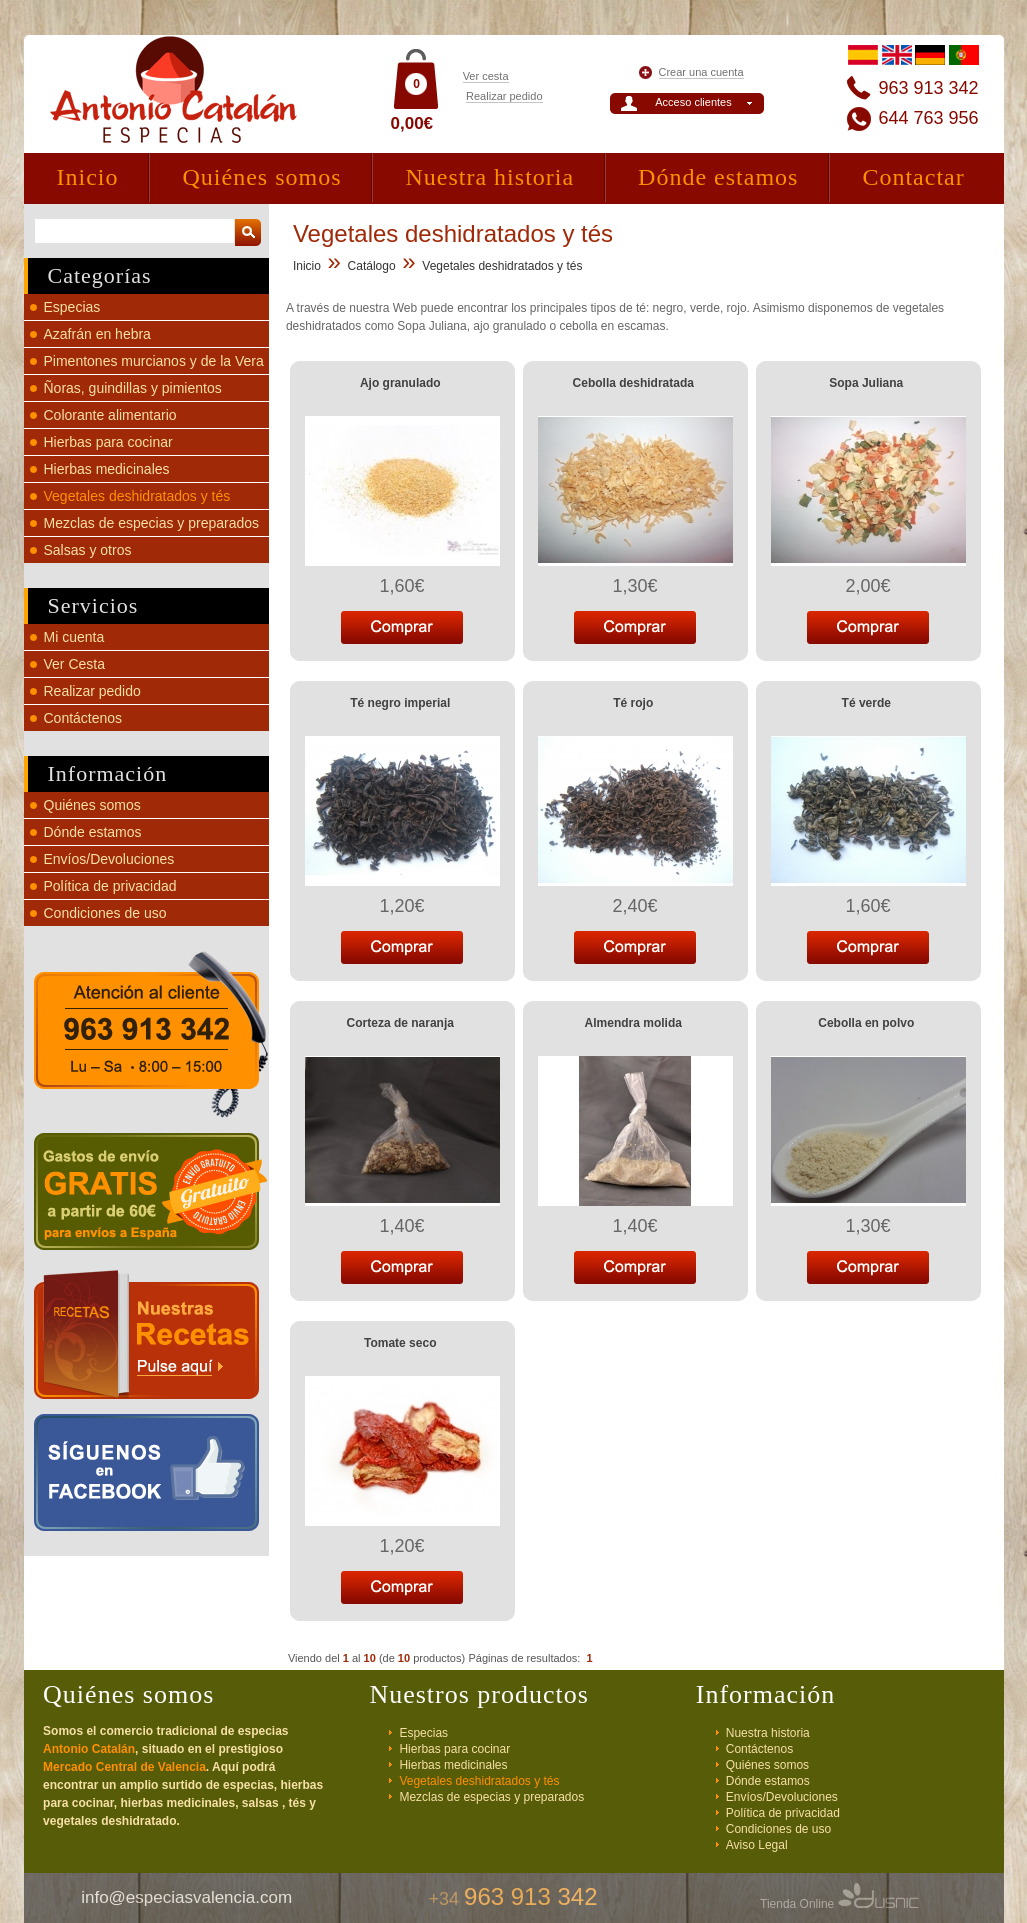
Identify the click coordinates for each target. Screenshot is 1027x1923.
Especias (72, 307)
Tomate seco (400, 1343)
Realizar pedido (504, 96)
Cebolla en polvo (866, 1023)
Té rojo (633, 703)
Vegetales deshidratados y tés (137, 496)
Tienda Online (839, 1904)
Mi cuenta (74, 637)
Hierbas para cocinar (108, 442)
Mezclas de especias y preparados (152, 523)
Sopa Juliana (866, 383)
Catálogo (372, 266)
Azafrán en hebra (97, 334)
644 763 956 (928, 118)
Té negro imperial (400, 703)
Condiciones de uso (105, 913)
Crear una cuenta (701, 72)
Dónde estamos (718, 177)
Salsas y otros (88, 550)
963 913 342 (928, 88)
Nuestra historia (489, 177)
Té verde (866, 703)
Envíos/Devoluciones (109, 859)
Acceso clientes (693, 102)
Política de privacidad (110, 886)
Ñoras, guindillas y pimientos (133, 388)
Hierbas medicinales (107, 469)
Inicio (88, 177)
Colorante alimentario (110, 415)
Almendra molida (633, 1023)
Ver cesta (486, 76)
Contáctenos (83, 718)
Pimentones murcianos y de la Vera (154, 361)
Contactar (913, 177)
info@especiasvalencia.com (186, 1897)
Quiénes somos (261, 177)
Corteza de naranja (400, 1023)
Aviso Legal (757, 1845)
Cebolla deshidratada (633, 383)
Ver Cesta (74, 664)
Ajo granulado (400, 383)
